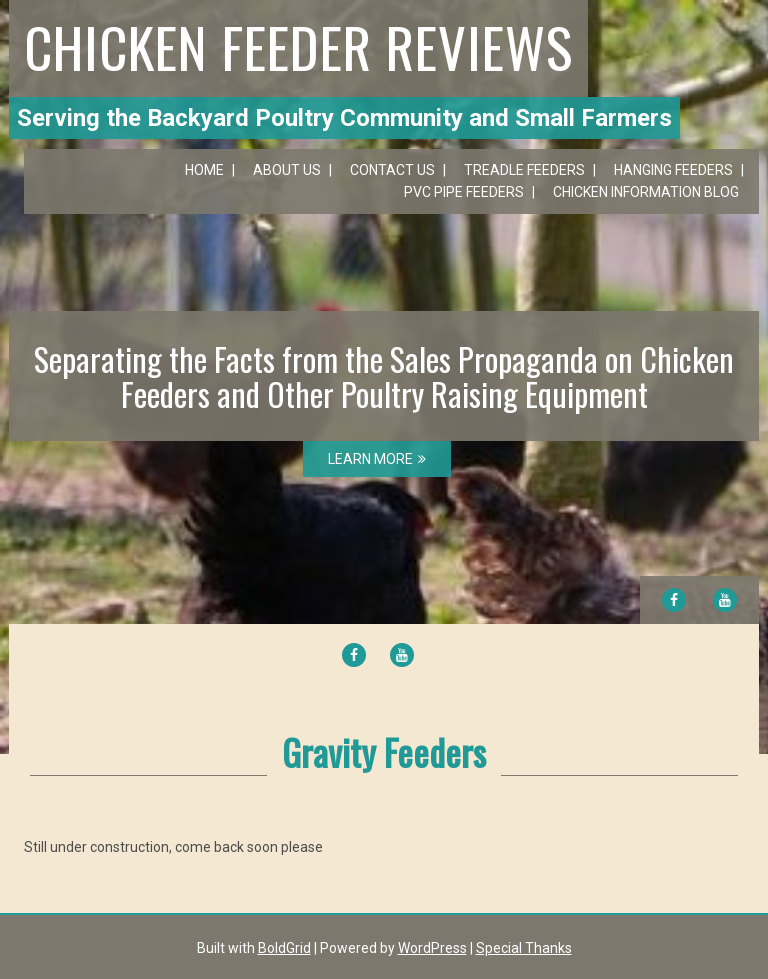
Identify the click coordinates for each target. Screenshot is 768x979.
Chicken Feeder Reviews (298, 46)
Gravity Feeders (384, 751)
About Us (287, 170)
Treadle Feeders (524, 170)
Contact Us (392, 170)
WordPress (432, 948)
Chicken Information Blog (646, 192)
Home (204, 170)
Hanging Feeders (673, 170)
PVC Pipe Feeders (464, 192)
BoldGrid (284, 948)
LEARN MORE (377, 459)
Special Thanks (524, 948)
